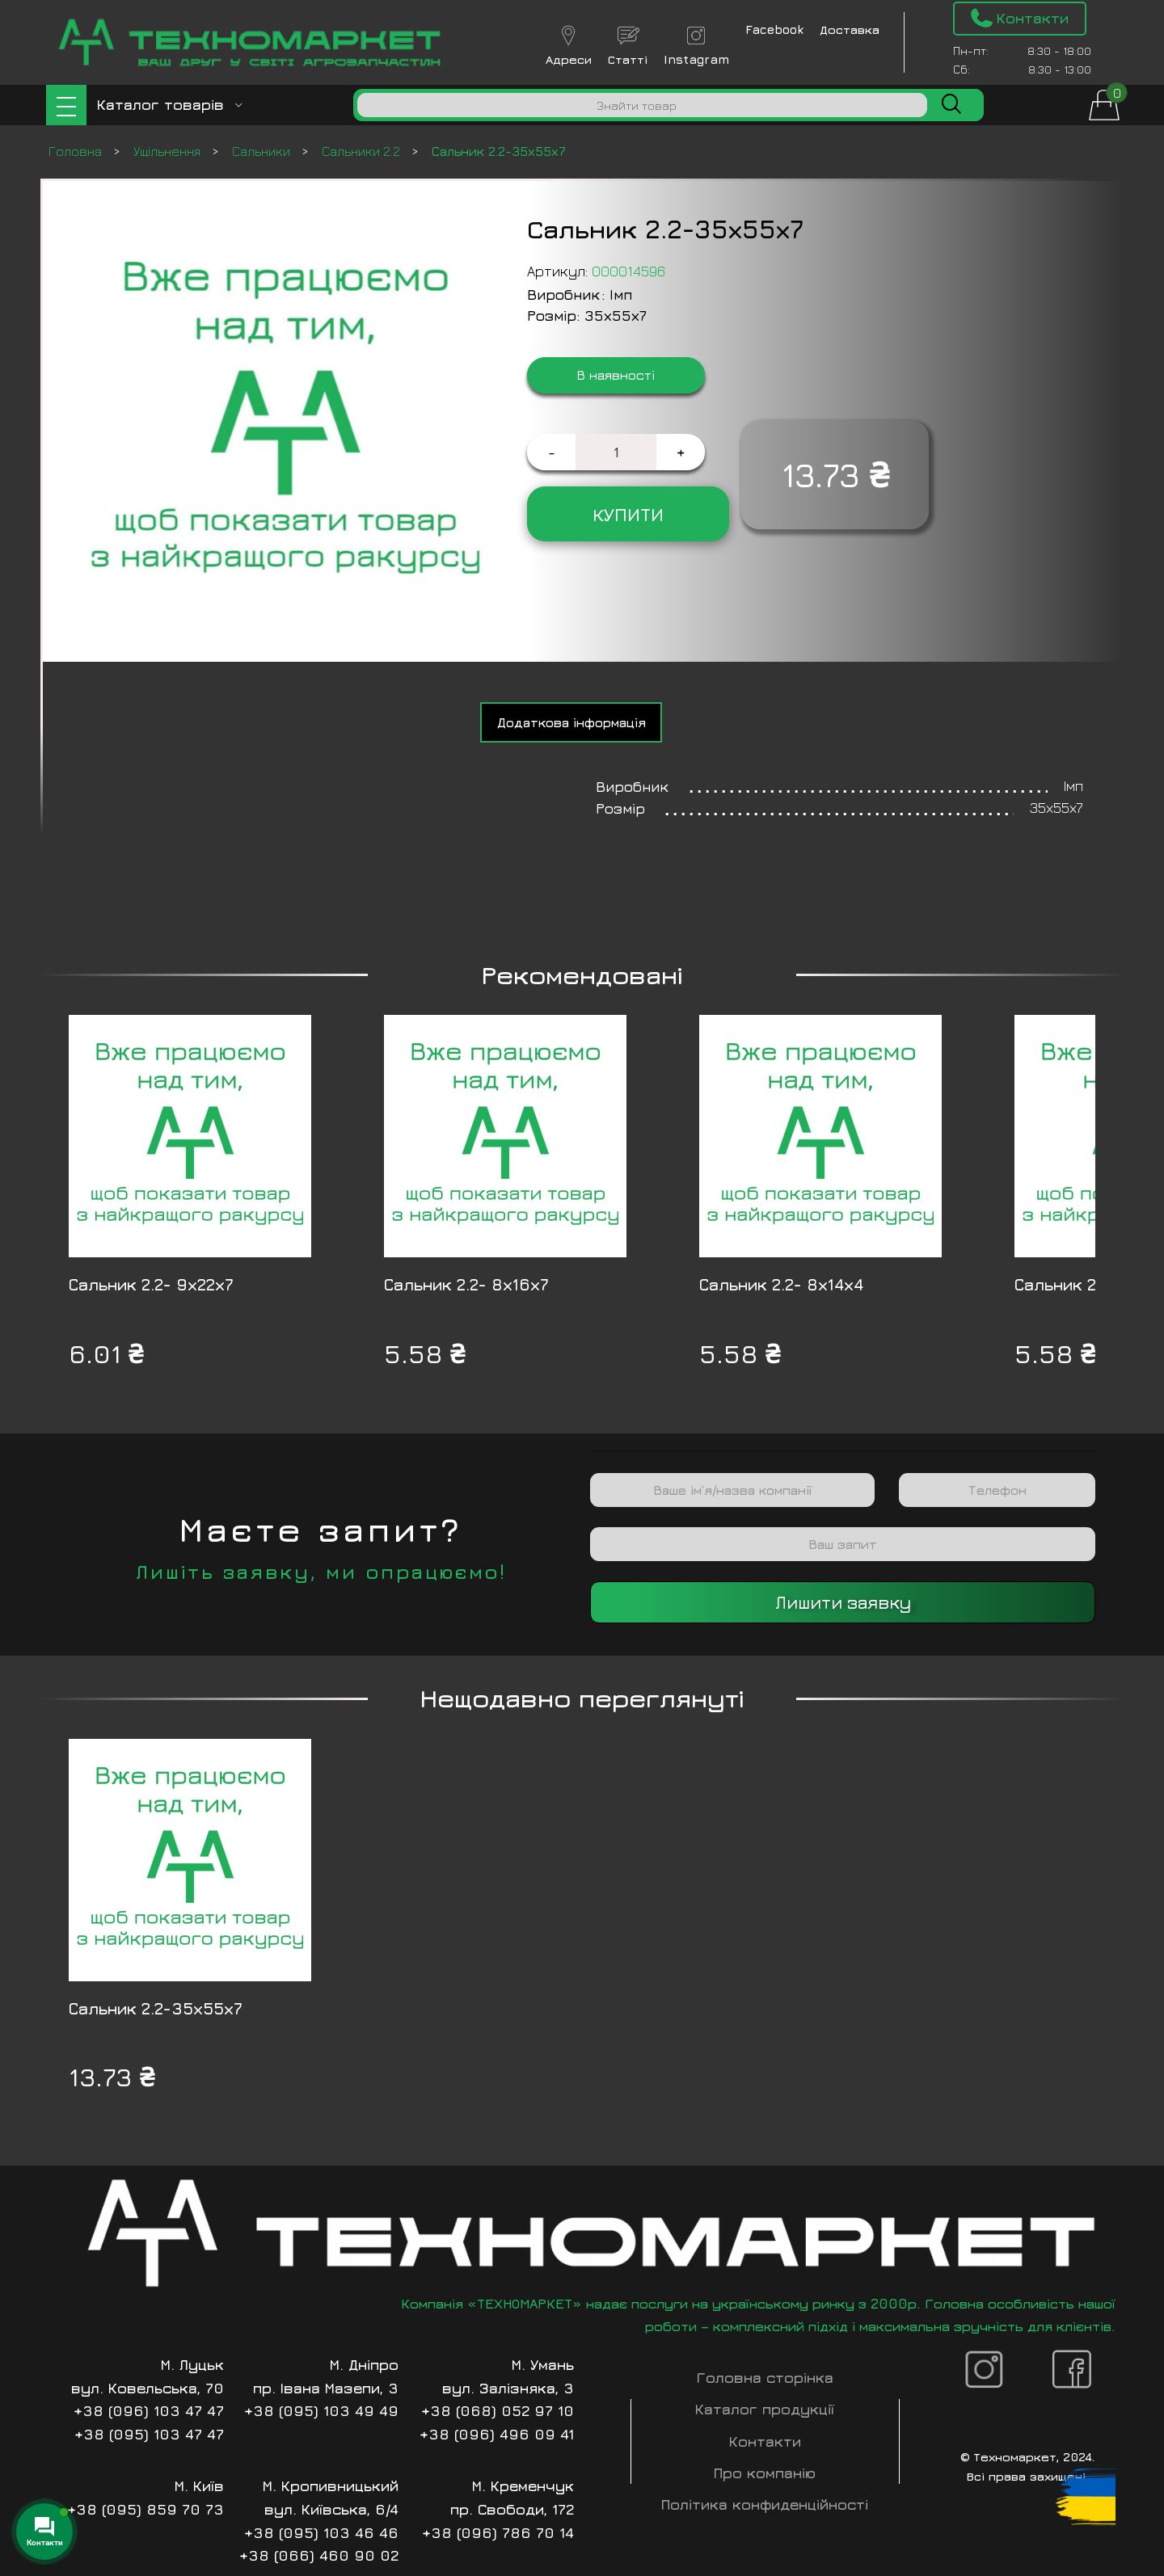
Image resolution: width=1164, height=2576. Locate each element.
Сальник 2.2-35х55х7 (155, 2008)
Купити (628, 514)
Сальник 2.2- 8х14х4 (781, 1284)
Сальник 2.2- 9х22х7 (151, 1284)
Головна (76, 151)
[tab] (571, 722)
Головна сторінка (765, 2377)
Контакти (765, 2441)
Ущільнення (168, 151)
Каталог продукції (764, 2409)
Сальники (262, 151)
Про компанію (765, 2472)
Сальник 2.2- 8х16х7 (466, 1284)
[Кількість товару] (616, 452)
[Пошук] (642, 105)
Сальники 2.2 (362, 151)
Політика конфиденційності (764, 2504)
